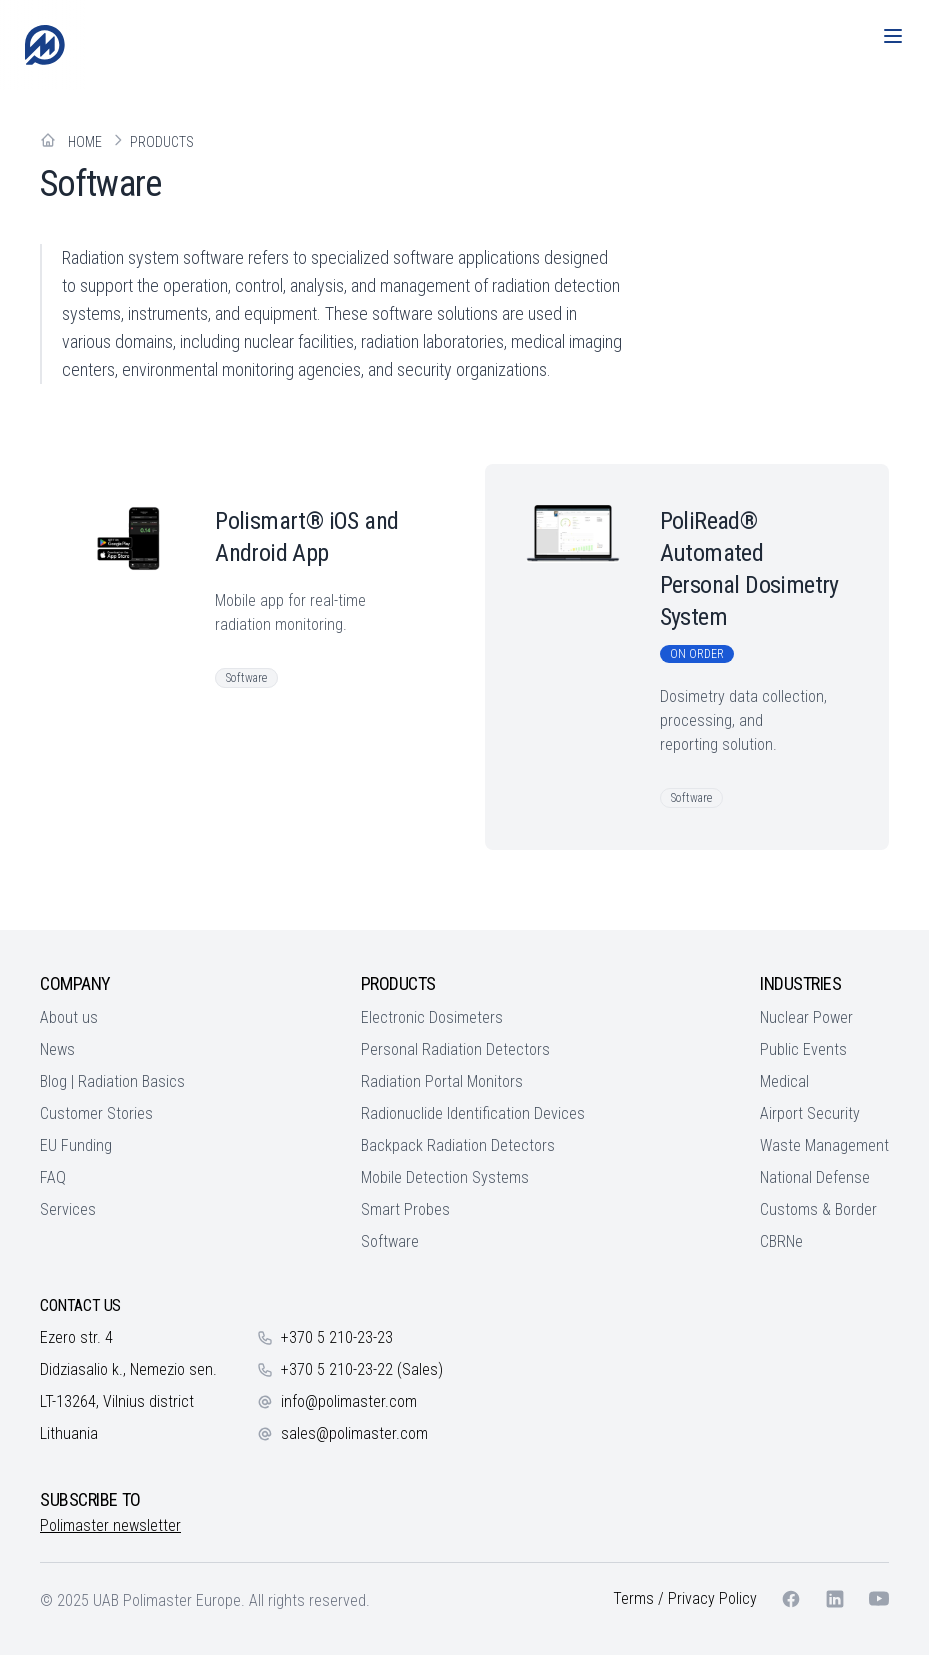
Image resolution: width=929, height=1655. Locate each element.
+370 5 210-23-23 (337, 1337)
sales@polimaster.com (354, 1433)
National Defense (815, 1177)
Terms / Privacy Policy (685, 1598)
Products (162, 142)
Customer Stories (96, 1113)
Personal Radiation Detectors (455, 1049)
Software (390, 1241)
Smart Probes (405, 1209)
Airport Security (810, 1113)
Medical (784, 1081)
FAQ (53, 1177)
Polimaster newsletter (110, 1525)
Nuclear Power (806, 1017)
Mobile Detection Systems (445, 1177)
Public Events (803, 1049)
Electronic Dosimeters (432, 1017)
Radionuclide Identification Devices (473, 1113)
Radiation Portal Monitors (442, 1081)
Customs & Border (818, 1209)
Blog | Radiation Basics (112, 1081)
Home (85, 142)
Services (68, 1209)
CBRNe (781, 1241)
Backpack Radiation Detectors (458, 1145)
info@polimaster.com (349, 1401)
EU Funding (76, 1145)
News (57, 1049)
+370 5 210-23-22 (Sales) (362, 1369)
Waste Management (824, 1145)
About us (69, 1017)
